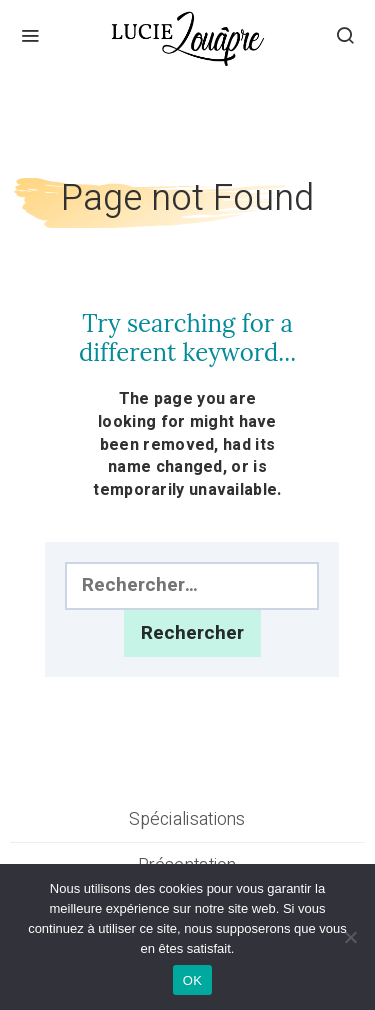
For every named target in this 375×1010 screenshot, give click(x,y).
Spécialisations (187, 819)
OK (192, 980)
